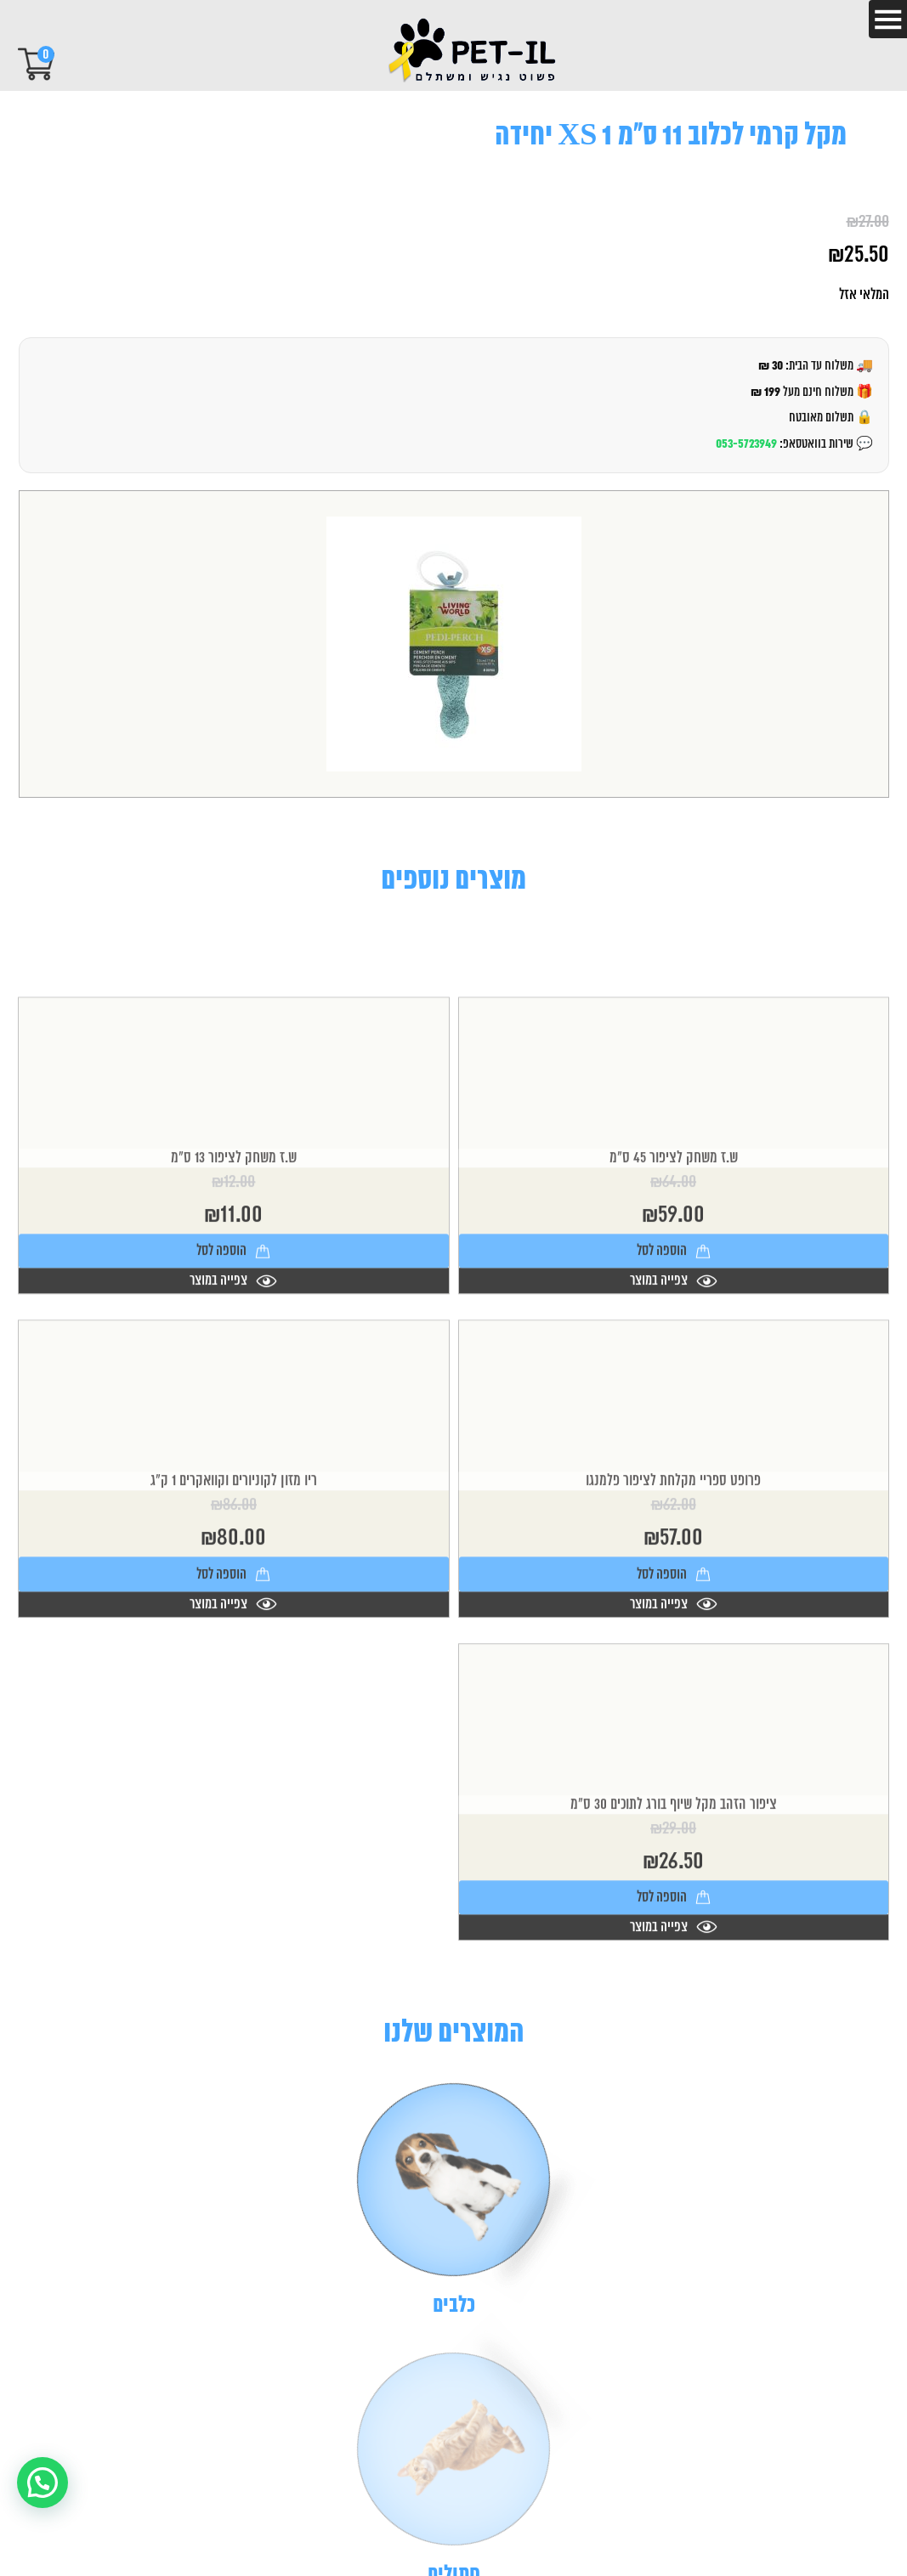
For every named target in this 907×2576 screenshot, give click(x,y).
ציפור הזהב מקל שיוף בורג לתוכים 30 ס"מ (673, 1874)
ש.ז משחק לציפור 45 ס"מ (673, 1228)
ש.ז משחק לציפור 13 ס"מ (234, 1228)
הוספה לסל (674, 1321)
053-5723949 (746, 444)
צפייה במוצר (673, 1350)
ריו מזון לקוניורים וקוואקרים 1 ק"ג (233, 1551)
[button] (42, 2482)
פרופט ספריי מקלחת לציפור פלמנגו (673, 1551)
